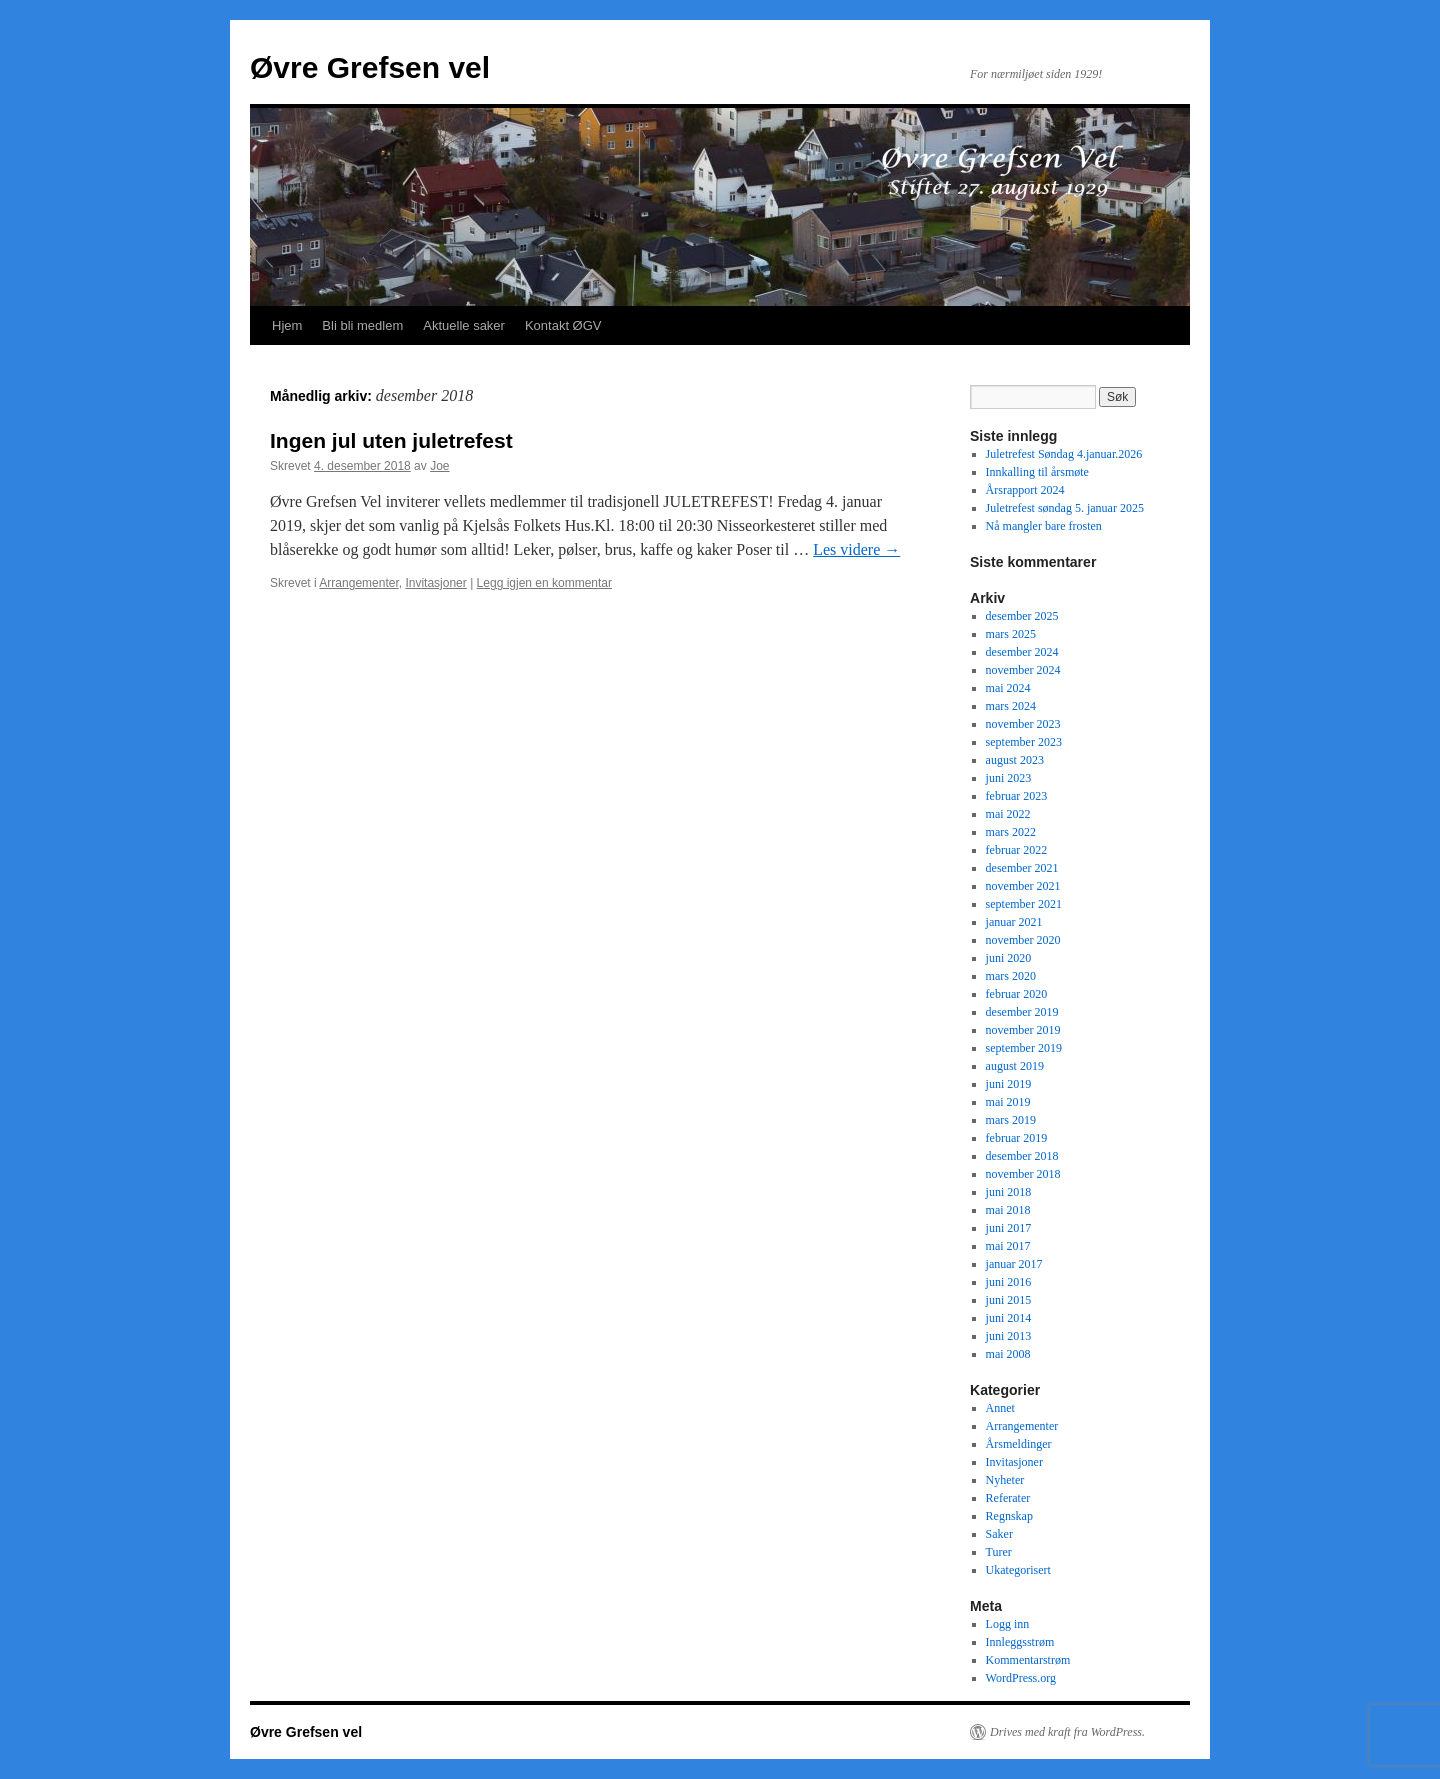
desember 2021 (1022, 868)
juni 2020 (1009, 958)
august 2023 (1015, 760)
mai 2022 (1008, 814)
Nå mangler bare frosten (1044, 526)
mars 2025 (1011, 634)
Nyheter (1005, 1480)
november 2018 (1023, 1174)
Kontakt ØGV (563, 325)
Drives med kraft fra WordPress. (1067, 1732)
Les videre (856, 549)
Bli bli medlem (362, 325)
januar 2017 (1014, 1264)
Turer (999, 1552)
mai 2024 (1008, 688)
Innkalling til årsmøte (1037, 472)
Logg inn (1008, 1624)
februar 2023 (1017, 796)
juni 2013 (1009, 1336)
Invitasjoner (435, 583)
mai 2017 (1008, 1246)
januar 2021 (1014, 922)
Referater (1008, 1498)
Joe (439, 466)
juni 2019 (1009, 1084)
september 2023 (1024, 742)
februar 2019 (1017, 1138)
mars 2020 (1011, 976)
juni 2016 (1009, 1282)
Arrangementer (358, 583)
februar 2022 (1017, 850)
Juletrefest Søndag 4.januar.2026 (1064, 454)
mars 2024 (1011, 706)
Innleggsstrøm (1020, 1642)
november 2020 (1023, 940)
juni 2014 (1009, 1318)
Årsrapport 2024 (1025, 490)
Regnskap (1009, 1516)
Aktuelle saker (464, 325)
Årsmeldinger (1019, 1444)
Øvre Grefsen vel (370, 67)
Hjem (287, 325)
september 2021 (1024, 904)
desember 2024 (1022, 652)
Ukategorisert (1018, 1570)
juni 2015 (1009, 1300)
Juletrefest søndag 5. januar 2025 (1065, 508)
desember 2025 (1022, 616)
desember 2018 (1022, 1156)
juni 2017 (1009, 1228)
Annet (1000, 1408)
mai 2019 (1008, 1102)
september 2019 (1024, 1048)
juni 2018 (1009, 1192)
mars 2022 (1011, 832)
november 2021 (1023, 886)
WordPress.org (1021, 1678)
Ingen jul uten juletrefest (391, 440)
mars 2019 (1011, 1120)
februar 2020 (1017, 994)
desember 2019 (1022, 1012)
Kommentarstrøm (1028, 1660)
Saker (999, 1534)
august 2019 (1015, 1066)
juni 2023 (1009, 778)
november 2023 (1023, 724)
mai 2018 (1008, 1210)
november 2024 (1023, 670)
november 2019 (1023, 1030)
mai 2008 (1008, 1354)
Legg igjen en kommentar (544, 583)
